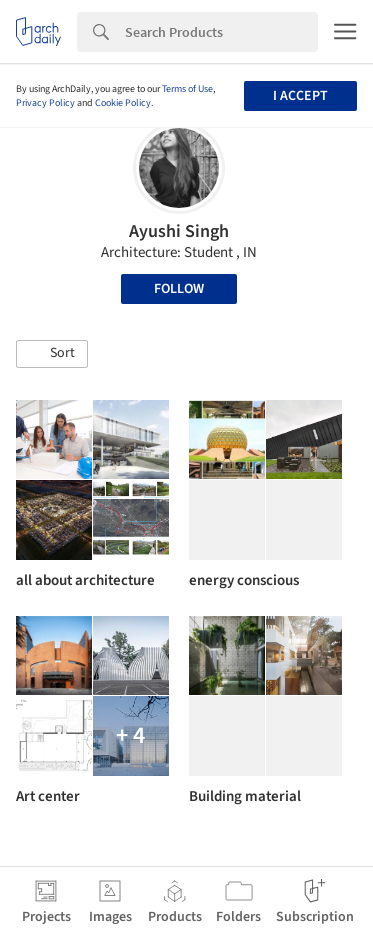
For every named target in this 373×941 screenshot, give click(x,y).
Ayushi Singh (179, 231)
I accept (300, 96)
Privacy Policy (45, 103)
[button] (52, 354)
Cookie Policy (123, 103)
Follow (179, 289)
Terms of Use (187, 89)
